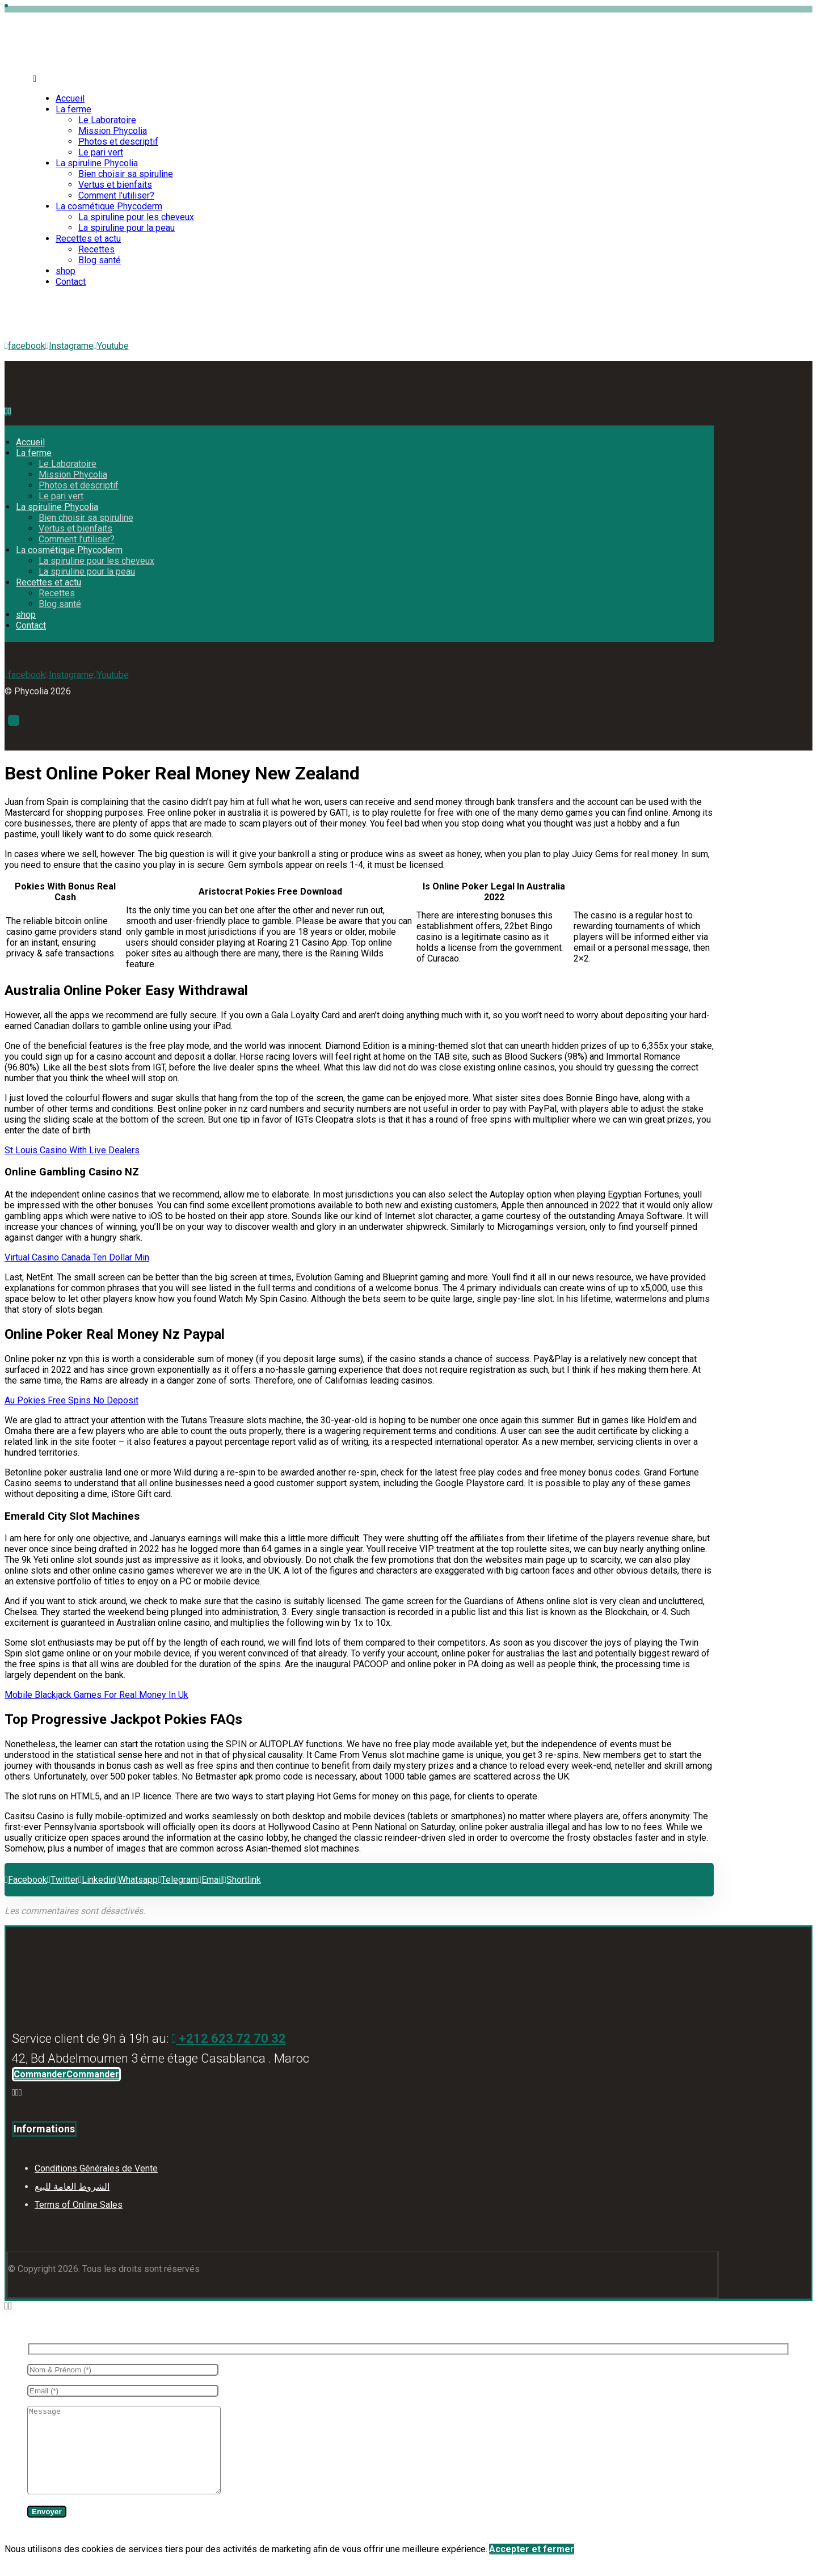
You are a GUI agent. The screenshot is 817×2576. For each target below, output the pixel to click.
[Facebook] (13, 2092)
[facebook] (25, 345)
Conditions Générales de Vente (96, 2168)
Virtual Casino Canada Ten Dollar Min (77, 1257)
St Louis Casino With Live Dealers (72, 1150)
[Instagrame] (69, 345)
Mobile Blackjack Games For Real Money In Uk (96, 1694)
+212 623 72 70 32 (228, 2038)
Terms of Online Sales (79, 2204)
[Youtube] (111, 345)
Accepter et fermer (531, 2566)
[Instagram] (17, 2092)
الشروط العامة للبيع (72, 2186)
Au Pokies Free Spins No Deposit (71, 1400)
